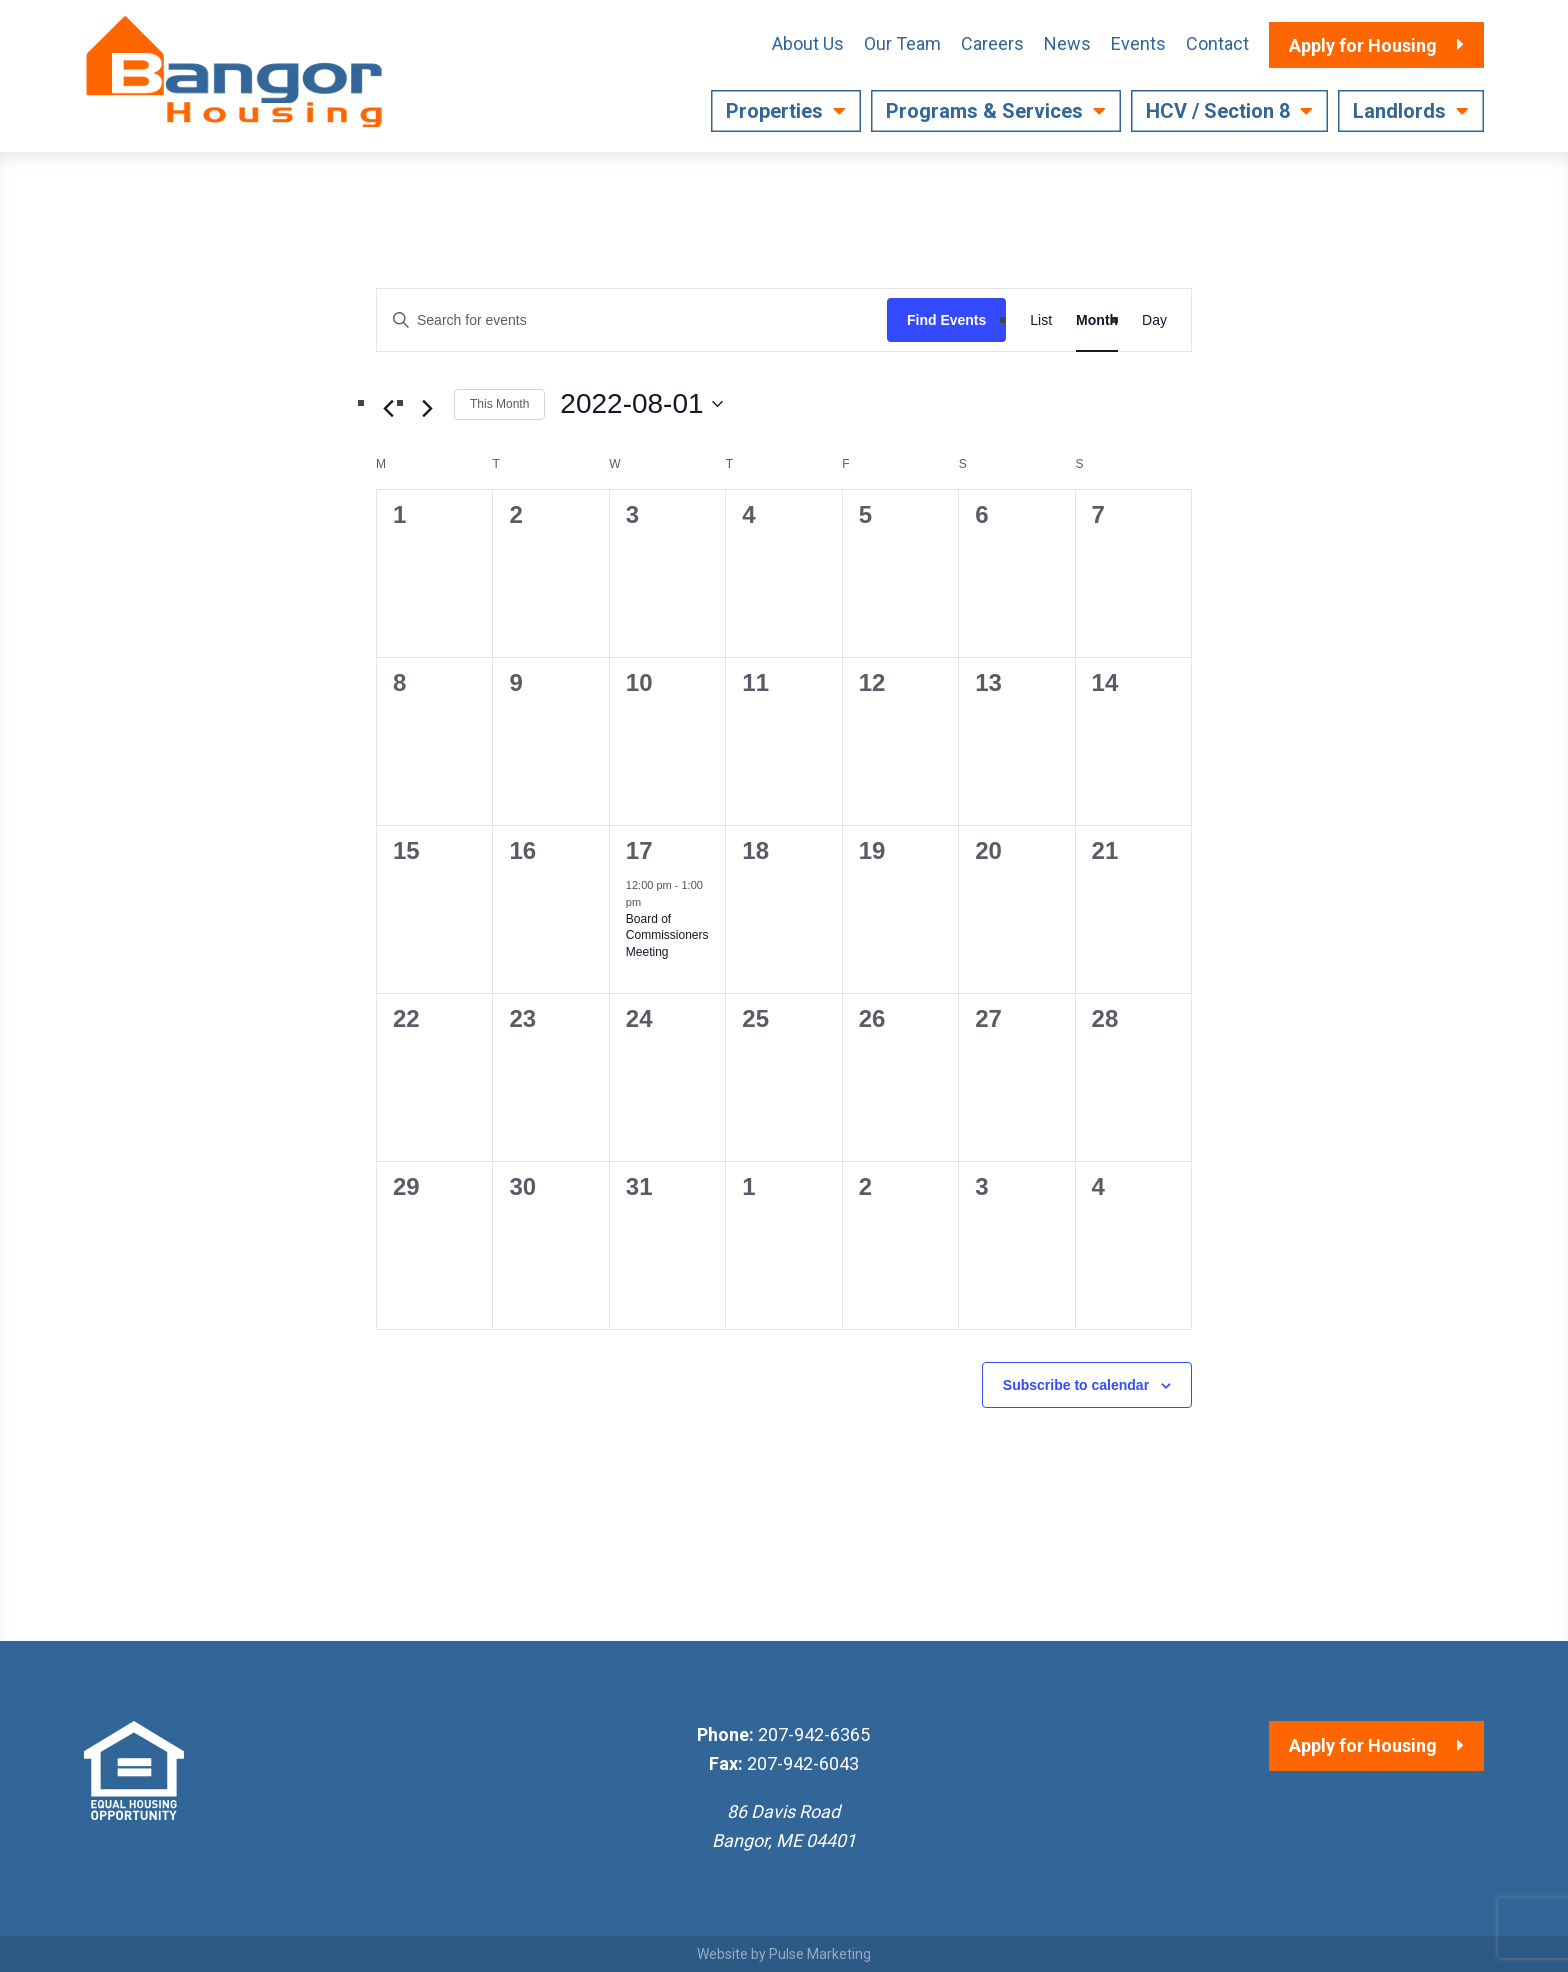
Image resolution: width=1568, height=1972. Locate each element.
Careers (992, 43)
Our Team (902, 43)
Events (1138, 43)
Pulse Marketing (820, 1954)
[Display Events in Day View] (1154, 320)
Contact (1217, 43)
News (1067, 43)
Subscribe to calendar (1076, 1385)
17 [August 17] (639, 850)
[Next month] (427, 408)
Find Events (946, 320)
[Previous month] (388, 408)
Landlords (1399, 111)
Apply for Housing (1363, 1745)
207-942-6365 (814, 1734)
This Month (499, 404)
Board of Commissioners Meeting (667, 935)
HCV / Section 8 (1218, 111)
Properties (774, 111)
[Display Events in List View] (1041, 320)
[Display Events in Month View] (1097, 320)
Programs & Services (984, 111)
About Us (808, 43)
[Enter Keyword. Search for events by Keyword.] (632, 320)
